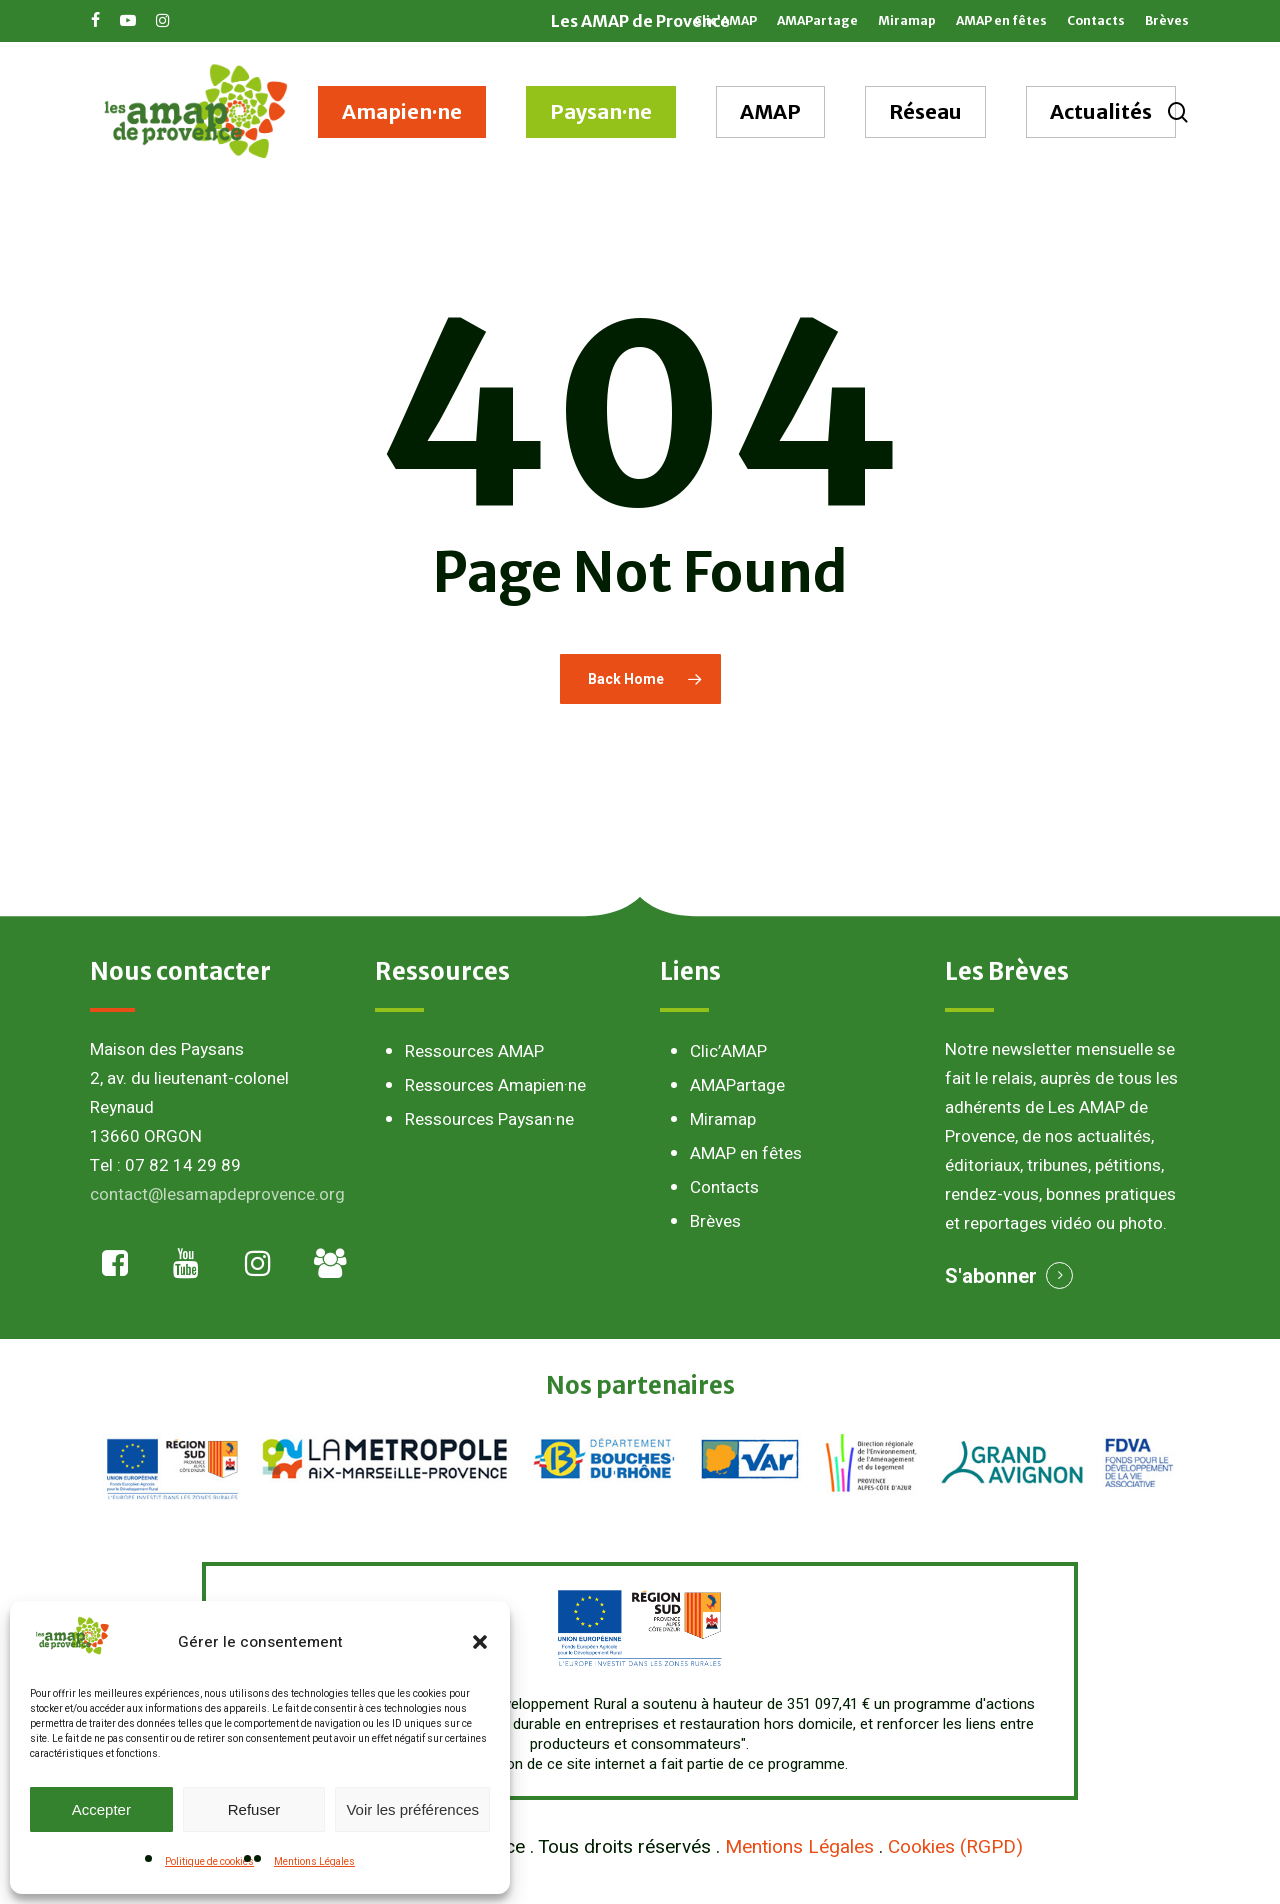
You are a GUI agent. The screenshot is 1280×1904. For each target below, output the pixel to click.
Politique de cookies (209, 1862)
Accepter (101, 1809)
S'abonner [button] (991, 1276)
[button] (480, 1642)
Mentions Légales (314, 1862)
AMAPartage (737, 1085)
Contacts (724, 1187)
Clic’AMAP (728, 1051)
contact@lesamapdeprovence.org (217, 1194)
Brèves (715, 1221)
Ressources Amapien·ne (495, 1085)
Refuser (254, 1809)
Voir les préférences (412, 1809)
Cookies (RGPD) (955, 1847)
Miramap (723, 1119)
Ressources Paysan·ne (489, 1119)
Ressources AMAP (474, 1051)
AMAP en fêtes (746, 1153)
